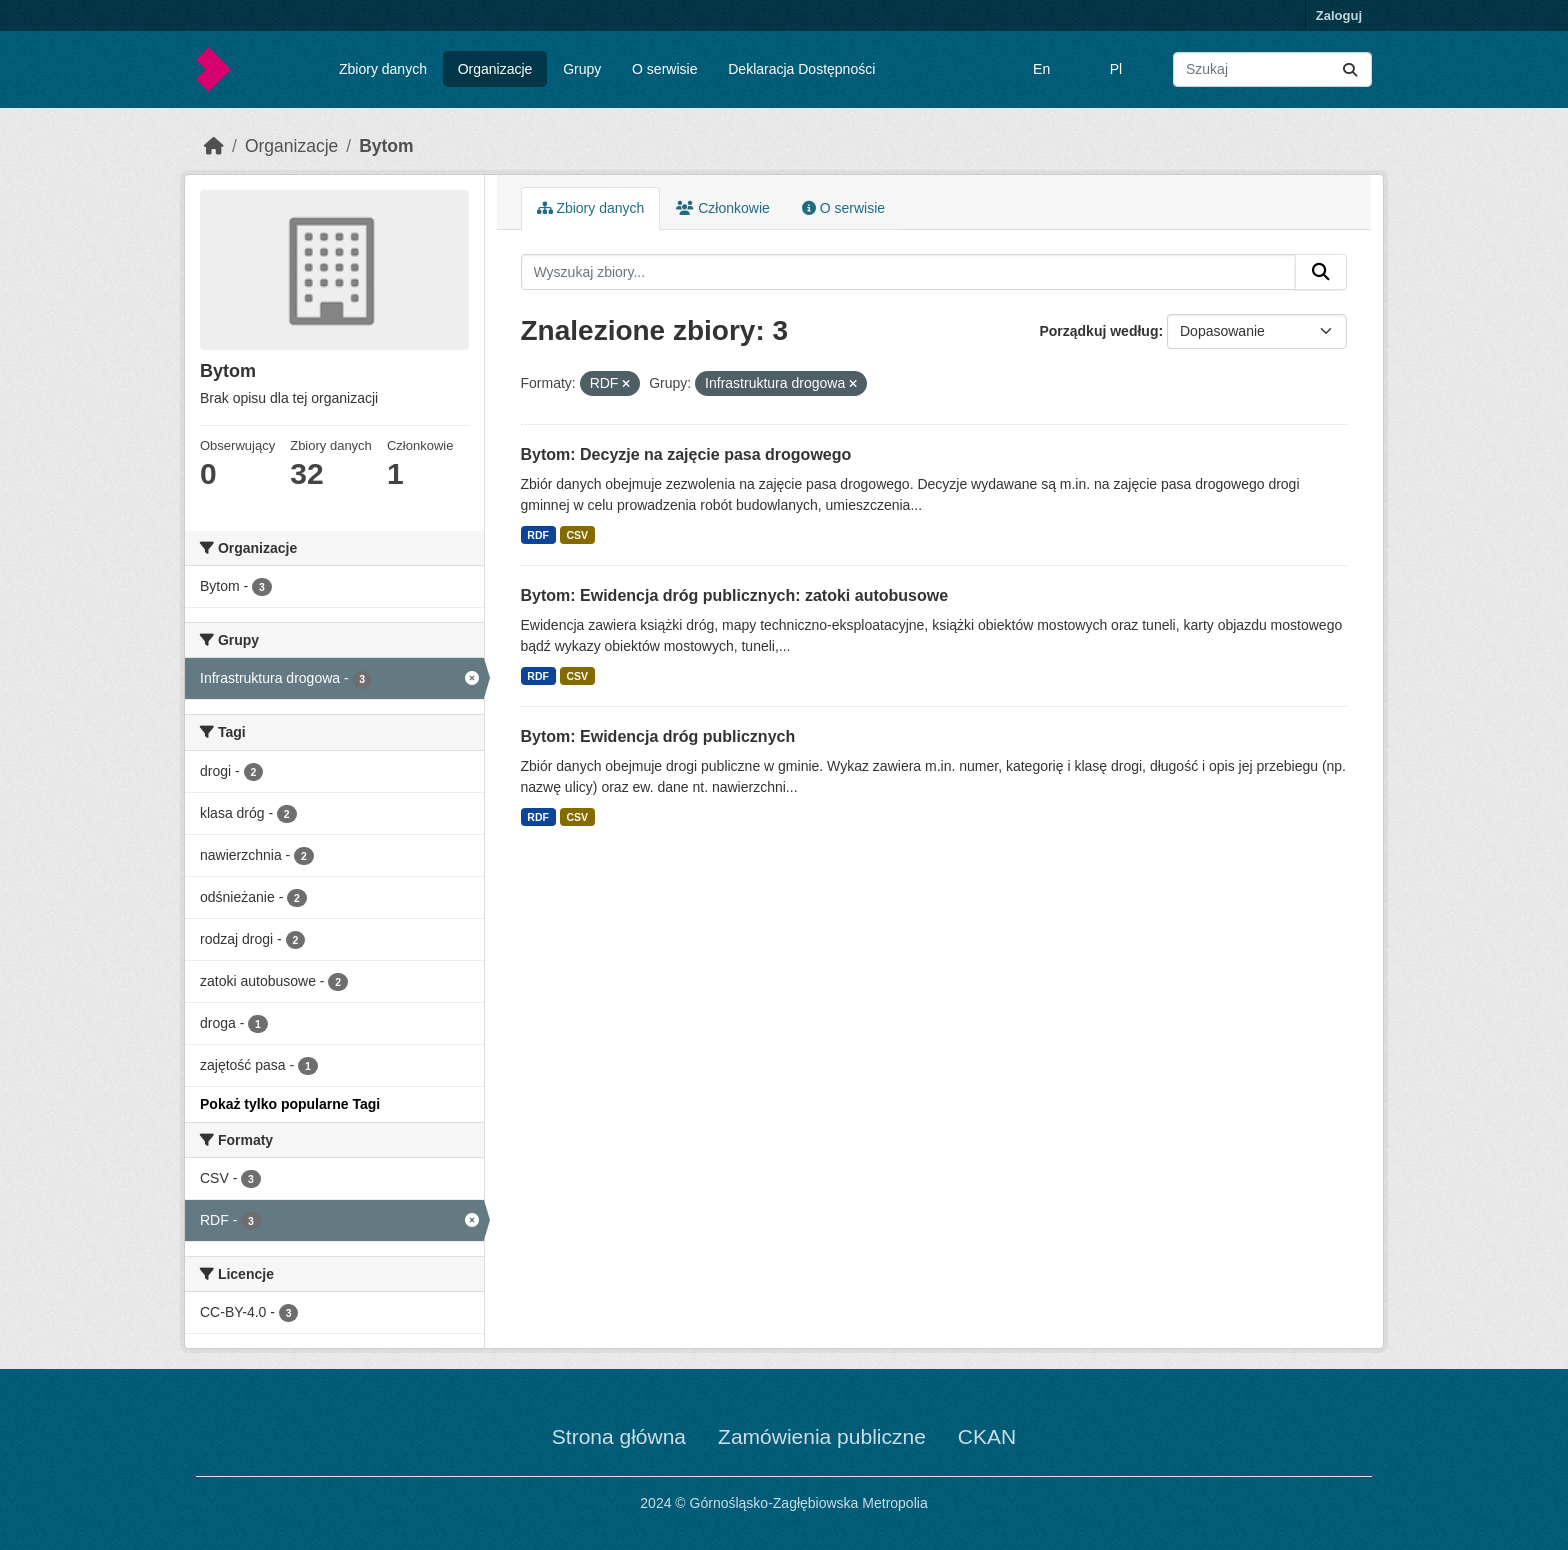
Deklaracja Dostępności (801, 69)
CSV (577, 535)
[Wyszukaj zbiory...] (1272, 69)
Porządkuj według (1098, 331)
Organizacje (495, 69)
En (1041, 69)
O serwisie (664, 69)
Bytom (386, 146)
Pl (1116, 69)
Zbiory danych (383, 69)
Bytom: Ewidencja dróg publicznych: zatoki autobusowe (735, 595)
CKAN (987, 1436)
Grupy (582, 69)
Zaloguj (1339, 15)
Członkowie (722, 208)
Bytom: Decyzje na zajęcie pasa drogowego (686, 454)
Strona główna (619, 1436)
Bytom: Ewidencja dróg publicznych (658, 736)
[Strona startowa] (214, 146)
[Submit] (1350, 69)
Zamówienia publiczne (822, 1436)
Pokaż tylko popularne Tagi (290, 1104)
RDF (538, 535)
